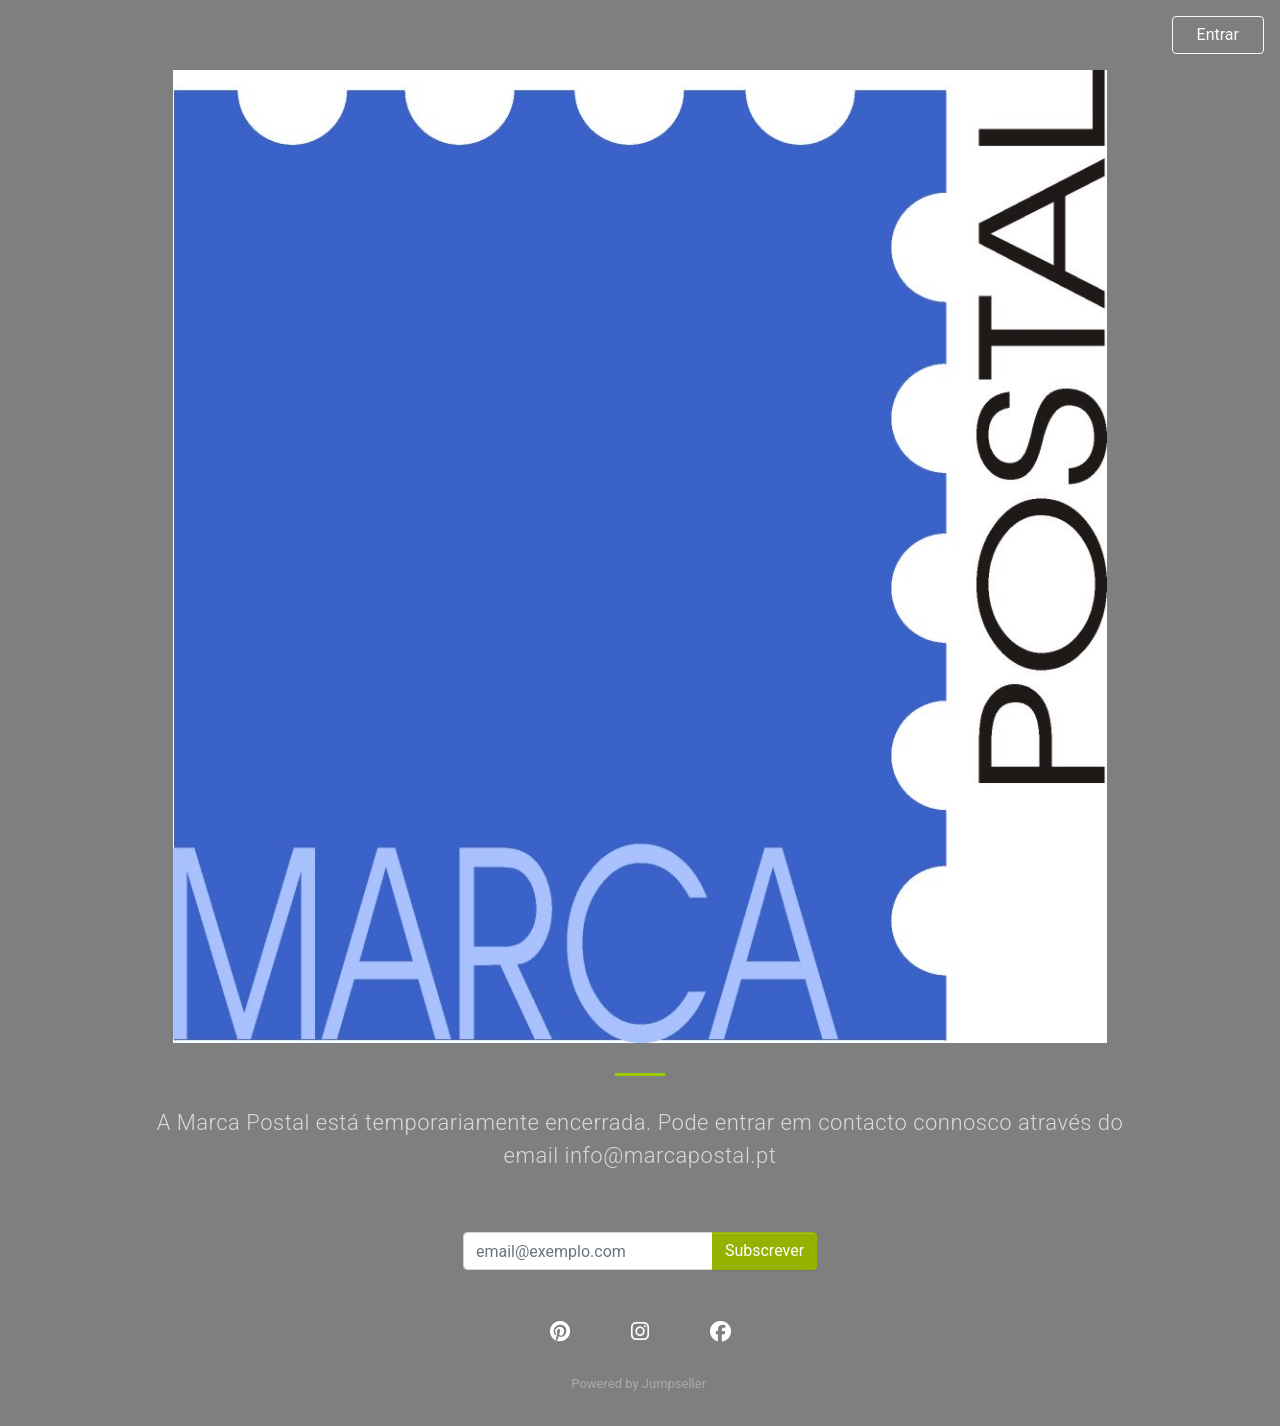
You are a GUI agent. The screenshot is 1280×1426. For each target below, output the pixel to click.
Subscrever (764, 1250)
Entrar (1218, 34)
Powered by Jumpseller (638, 1383)
